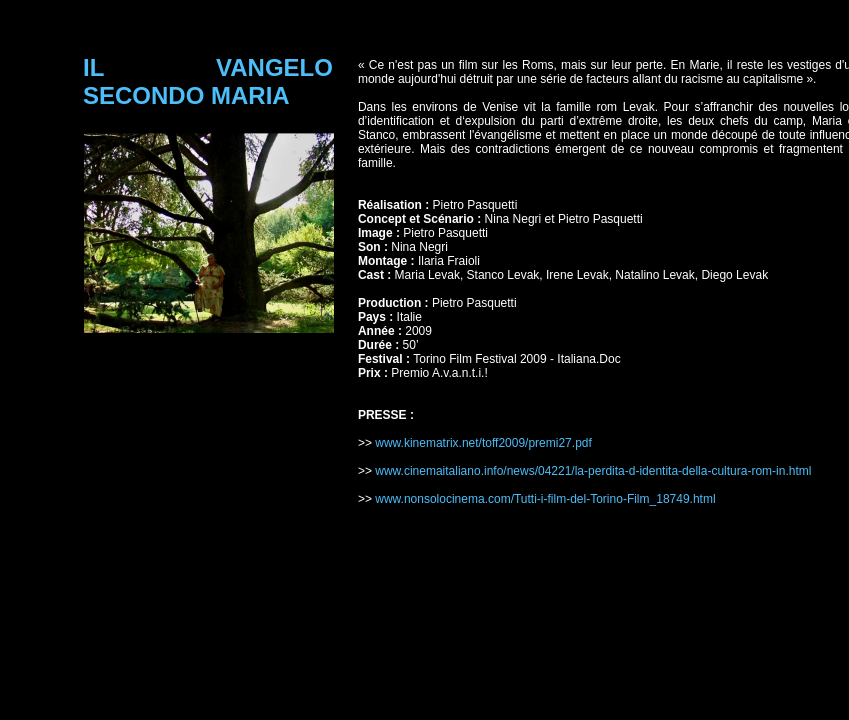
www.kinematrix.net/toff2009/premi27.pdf (485, 443)
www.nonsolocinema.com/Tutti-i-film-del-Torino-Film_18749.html (547, 499)
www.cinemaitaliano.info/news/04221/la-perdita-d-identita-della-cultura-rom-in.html (593, 471)
